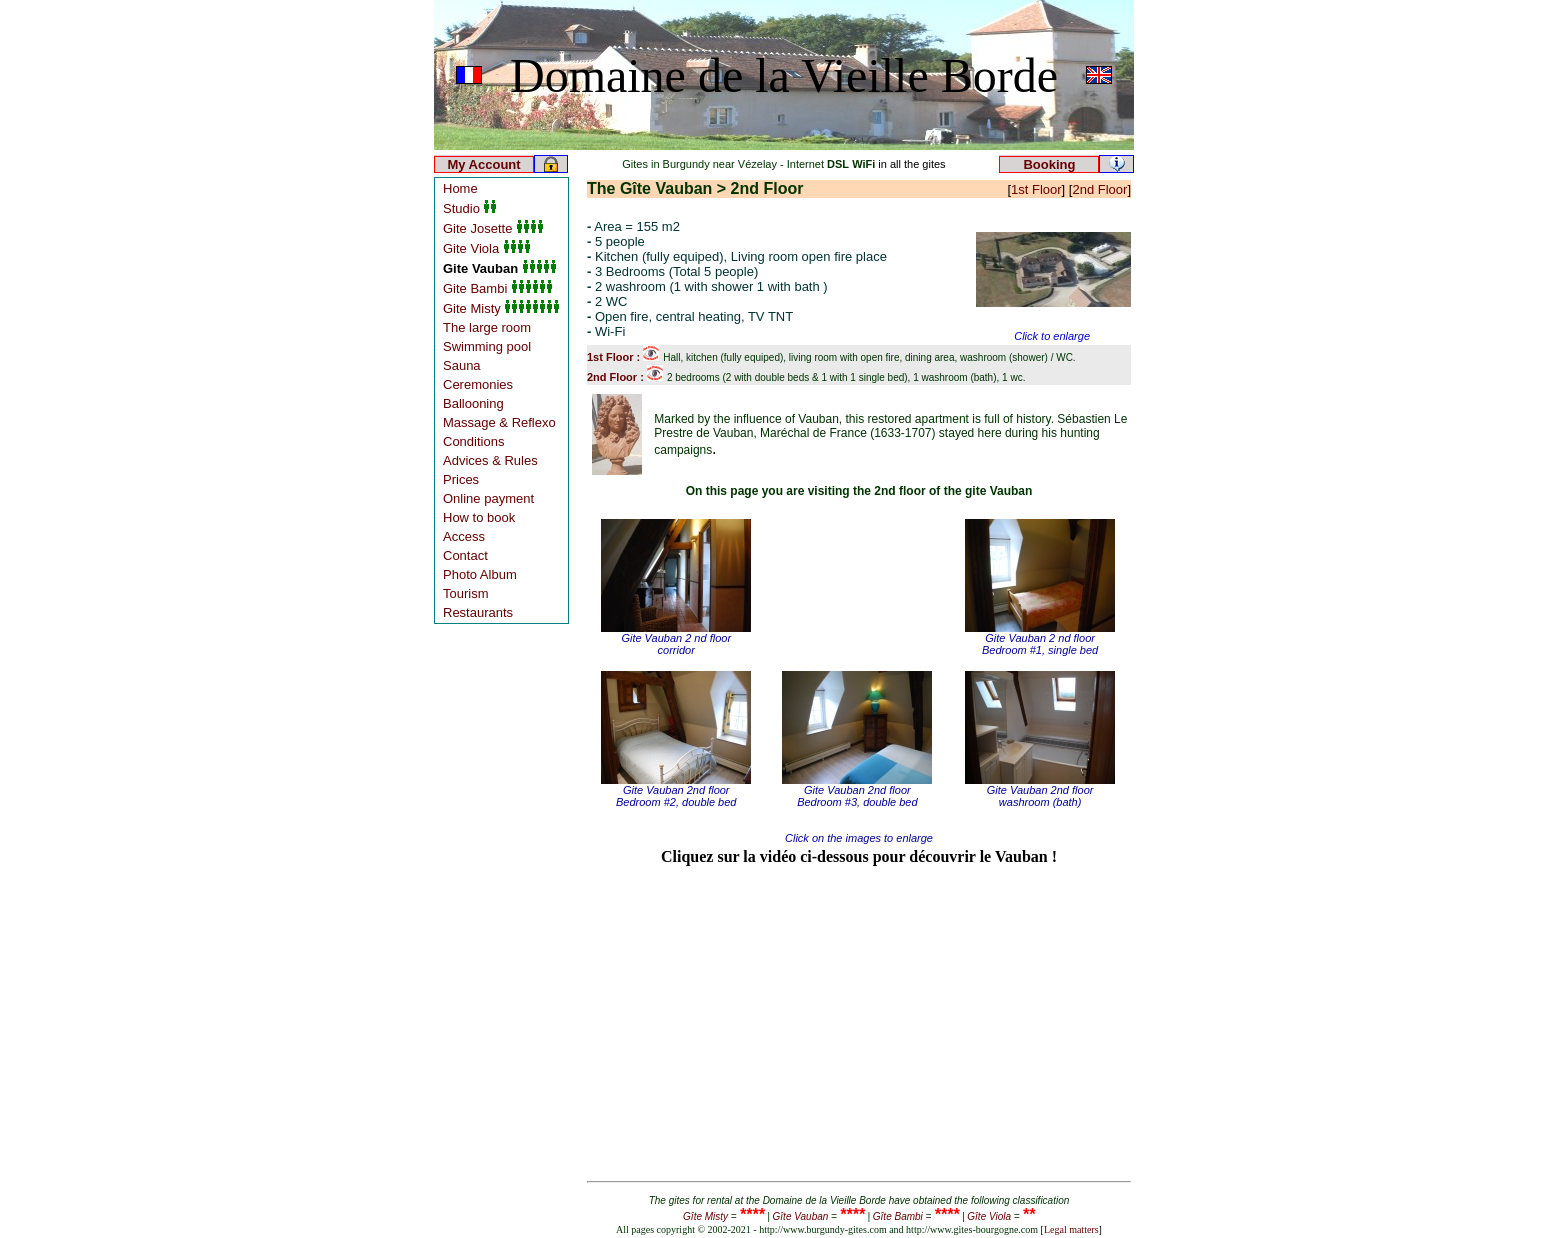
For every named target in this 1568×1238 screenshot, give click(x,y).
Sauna (462, 365)
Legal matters (1071, 1229)
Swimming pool (487, 346)
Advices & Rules (490, 460)
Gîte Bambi (898, 1216)
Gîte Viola (989, 1216)
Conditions (473, 441)
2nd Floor (1099, 189)
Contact (465, 555)
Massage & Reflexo (499, 422)
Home (460, 188)
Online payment (488, 498)
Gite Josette (493, 228)
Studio (470, 208)
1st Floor (1036, 189)
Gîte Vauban (801, 1216)
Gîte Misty (705, 1216)
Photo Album (480, 574)
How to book (479, 517)
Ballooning (473, 403)
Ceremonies (478, 384)
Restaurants (478, 612)
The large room (487, 327)
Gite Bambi (498, 288)
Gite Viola (487, 248)
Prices (461, 479)
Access (464, 536)
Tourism (466, 593)
